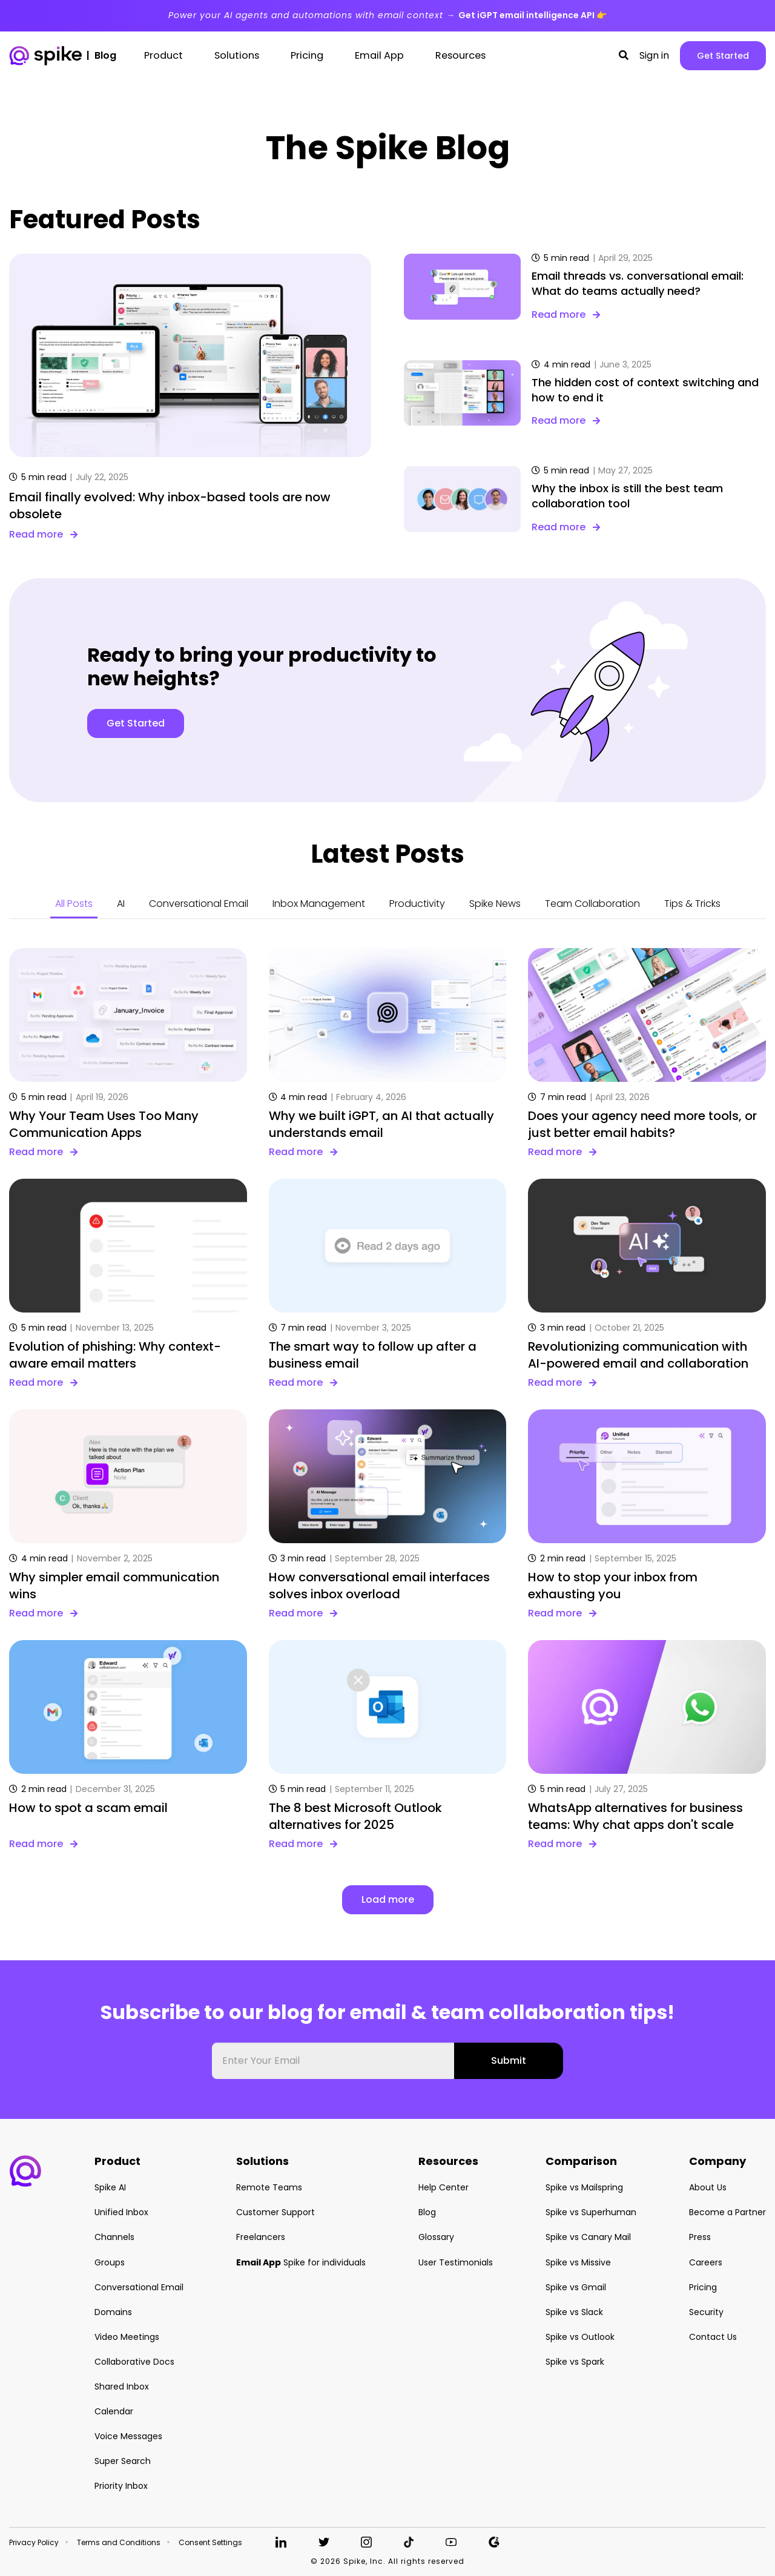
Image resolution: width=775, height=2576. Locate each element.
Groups (109, 2262)
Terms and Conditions (118, 2542)
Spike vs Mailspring (584, 2187)
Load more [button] (387, 1899)
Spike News (495, 904)
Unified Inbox (121, 2212)
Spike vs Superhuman (591, 2212)
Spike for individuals (301, 2262)
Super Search (122, 2461)
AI (121, 904)
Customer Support (275, 2212)
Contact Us (713, 2337)
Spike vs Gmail (576, 2287)
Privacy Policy (34, 2542)
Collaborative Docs (134, 2362)
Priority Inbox (121, 2486)
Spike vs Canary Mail (588, 2237)
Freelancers (260, 2237)
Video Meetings (126, 2337)
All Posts (74, 904)
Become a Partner (727, 2212)
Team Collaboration (592, 904)
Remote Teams (269, 2187)
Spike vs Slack (574, 2312)
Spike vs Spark (575, 2362)
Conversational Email (198, 904)
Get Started (723, 56)
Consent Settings (210, 2542)
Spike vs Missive (578, 2262)
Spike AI (110, 2187)
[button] (623, 56)
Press (700, 2237)
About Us (708, 2187)
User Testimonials (455, 2262)
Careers (705, 2262)
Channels (114, 2237)
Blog (427, 2212)
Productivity (417, 904)
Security (706, 2312)
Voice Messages (128, 2436)
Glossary (436, 2237)
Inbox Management (318, 904)
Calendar (113, 2411)
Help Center (443, 2187)
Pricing (703, 2287)
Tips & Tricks (692, 904)
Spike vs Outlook (580, 2337)
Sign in (654, 56)
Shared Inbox (121, 2386)
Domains (113, 2312)
